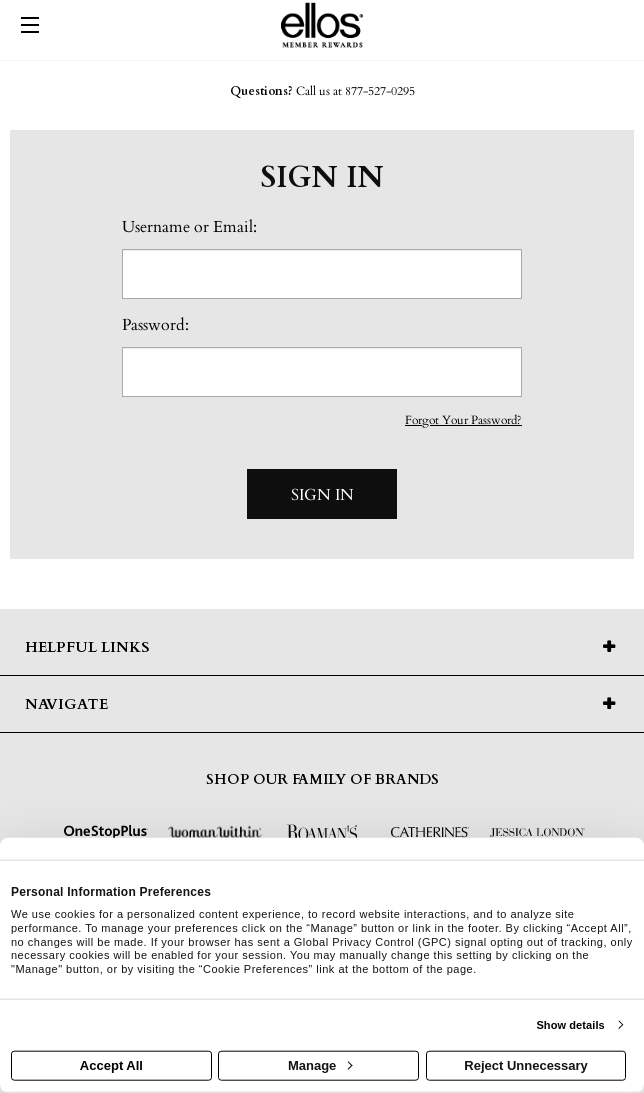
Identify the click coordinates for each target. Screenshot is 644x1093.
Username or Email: (189, 227)
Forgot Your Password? (463, 420)
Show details (570, 1025)
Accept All (111, 1065)
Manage (320, 1065)
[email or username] (322, 274)
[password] (322, 372)
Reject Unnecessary (526, 1065)
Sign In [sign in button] (322, 495)
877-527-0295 (380, 91)
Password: (155, 325)
